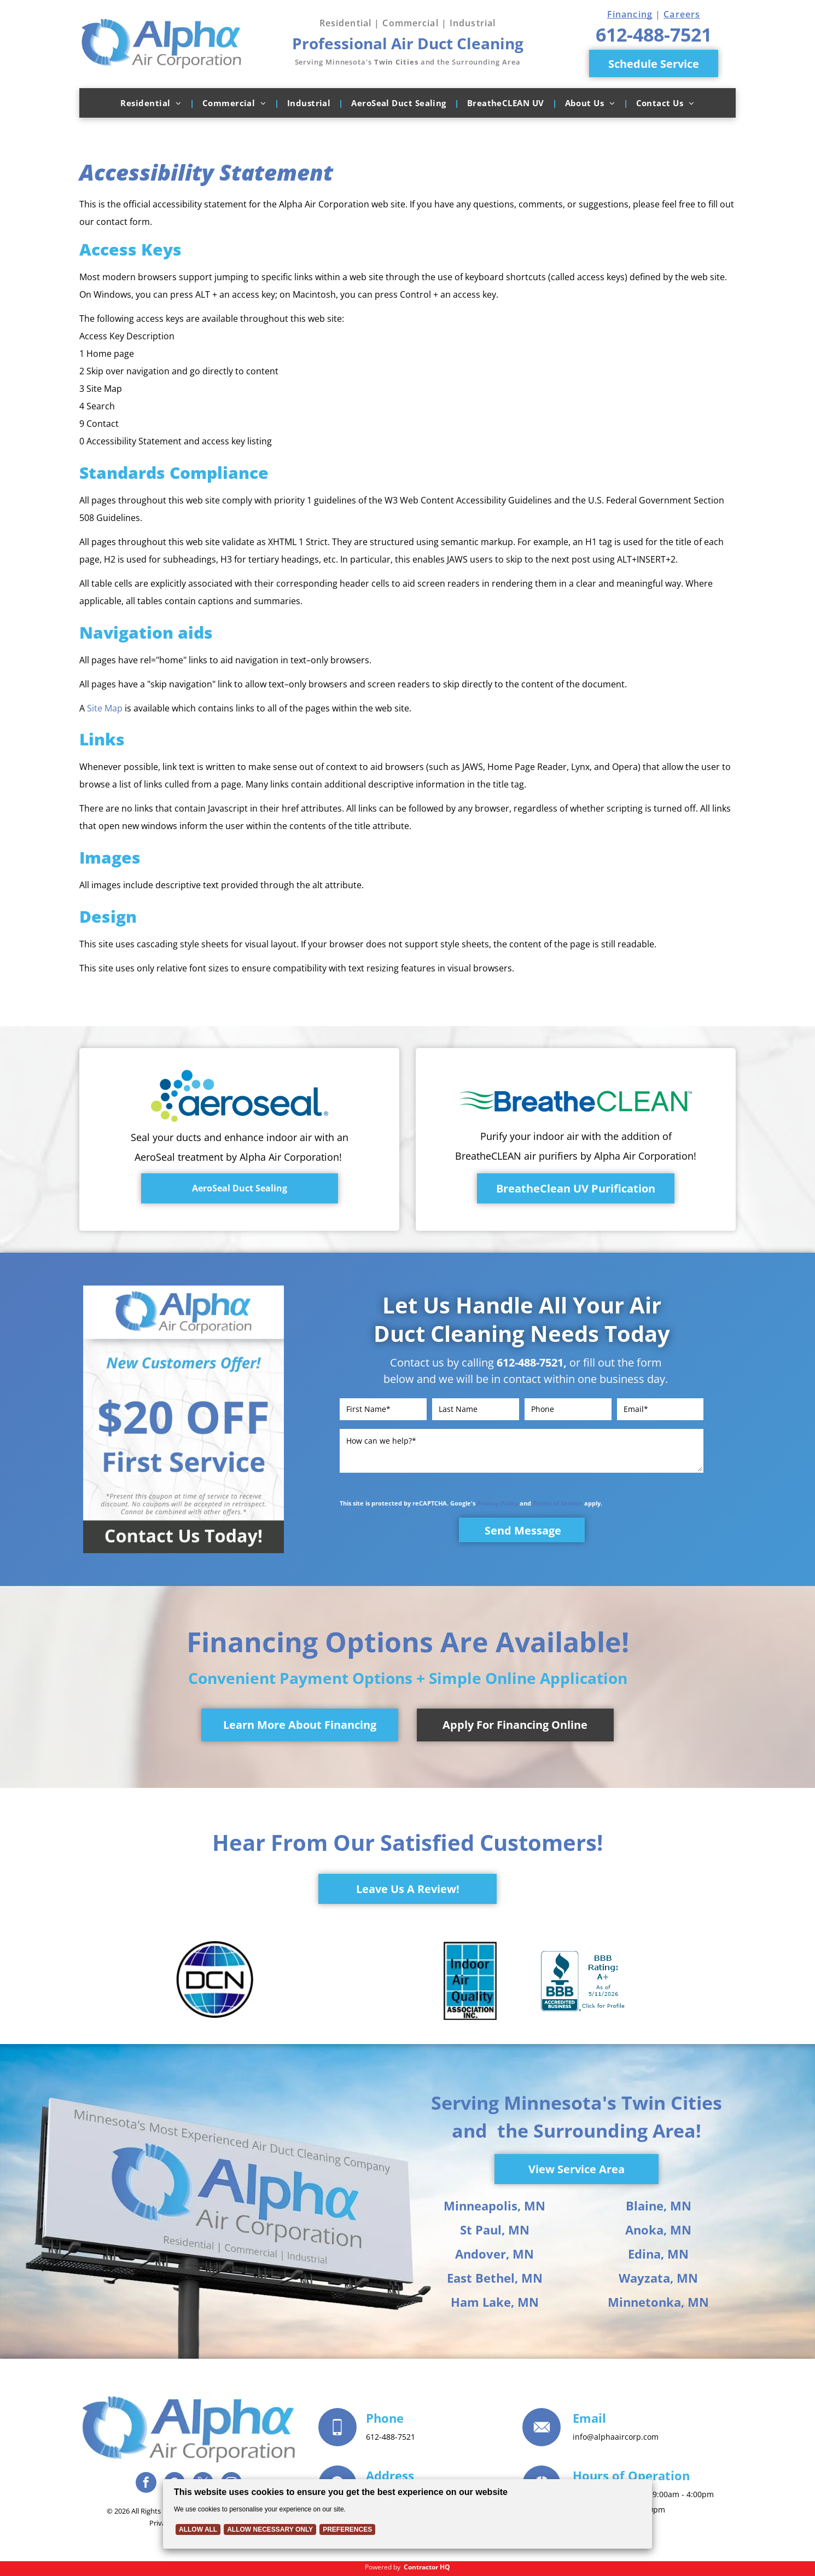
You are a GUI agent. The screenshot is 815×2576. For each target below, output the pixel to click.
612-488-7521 (530, 1362)
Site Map (105, 708)
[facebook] (146, 2484)
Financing (630, 14)
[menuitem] (153, 103)
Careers (681, 14)
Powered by (382, 2567)
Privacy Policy (497, 1503)
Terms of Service (558, 1503)
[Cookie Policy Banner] (407, 2514)
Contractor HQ (427, 2567)
